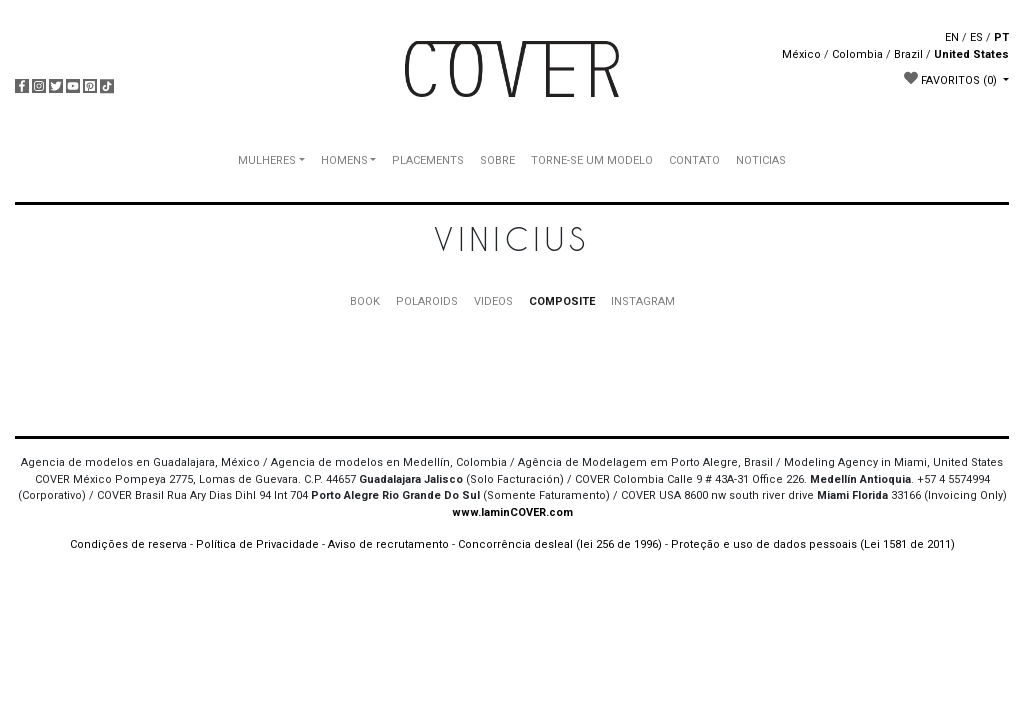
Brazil (908, 54)
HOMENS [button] (344, 160)
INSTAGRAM (643, 301)
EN (952, 37)
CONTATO (694, 160)
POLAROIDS (427, 301)
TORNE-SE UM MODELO (592, 160)
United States (971, 54)
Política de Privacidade (257, 544)
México (801, 54)
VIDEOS (493, 301)
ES (976, 37)
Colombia (857, 54)
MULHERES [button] (267, 160)
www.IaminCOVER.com (512, 512)
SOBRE (497, 160)
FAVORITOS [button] (952, 79)
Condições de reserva (128, 544)
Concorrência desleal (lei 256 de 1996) (560, 544)
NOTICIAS (761, 160)
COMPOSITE (562, 301)
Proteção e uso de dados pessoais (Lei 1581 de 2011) (813, 544)
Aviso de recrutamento (388, 544)
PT (1001, 37)
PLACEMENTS (428, 160)
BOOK (365, 301)
